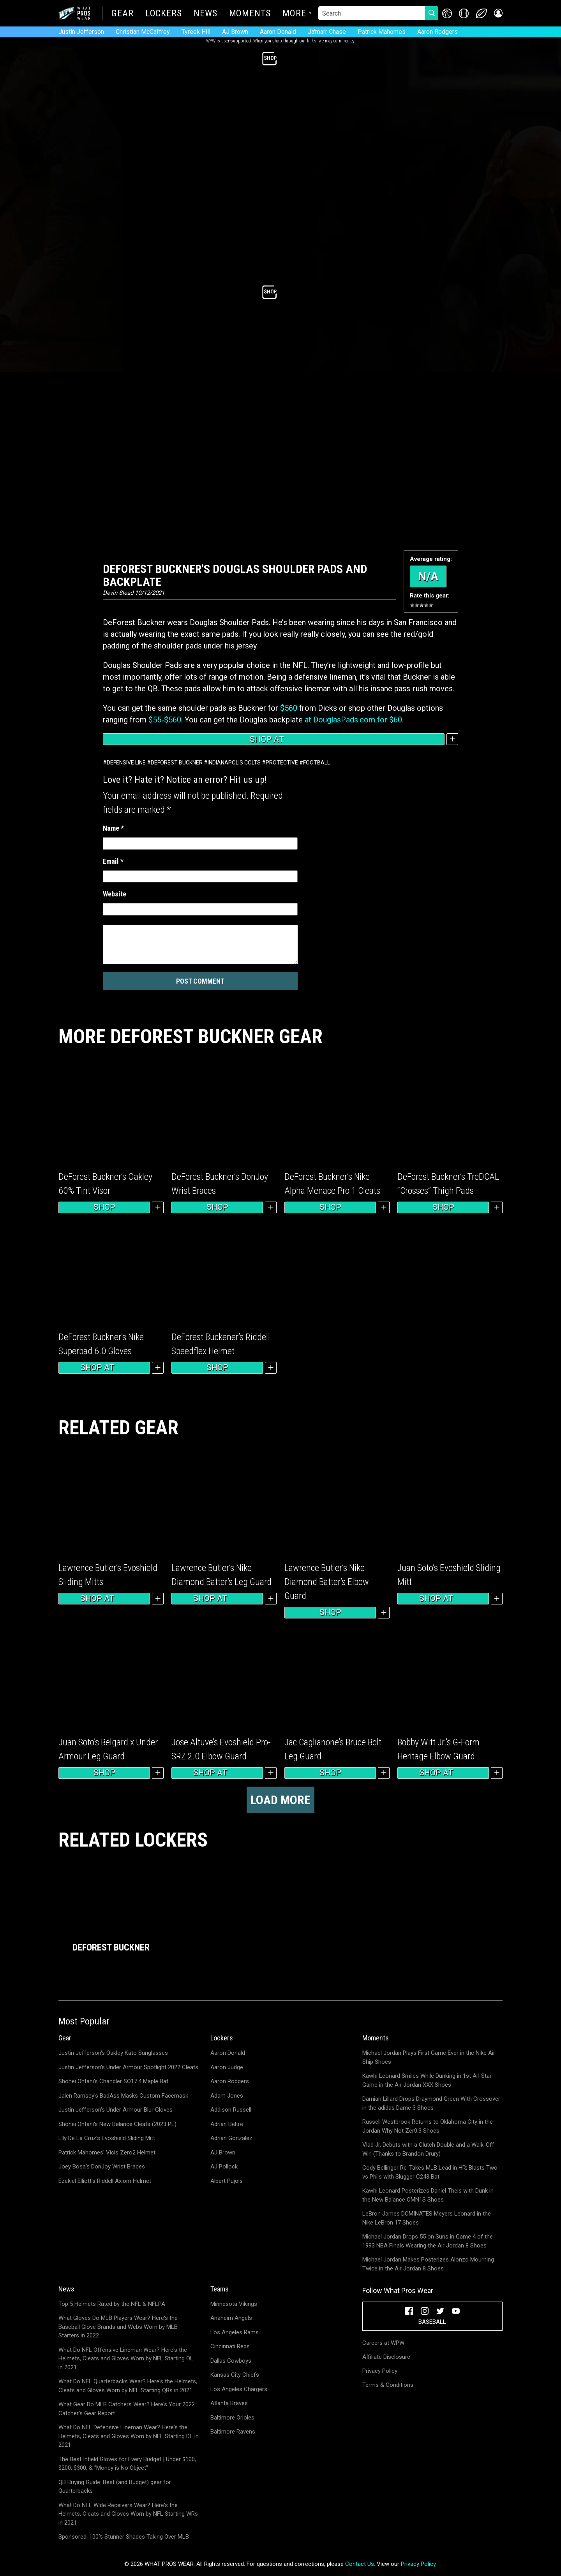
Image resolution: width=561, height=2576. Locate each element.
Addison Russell (230, 2109)
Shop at (274, 739)
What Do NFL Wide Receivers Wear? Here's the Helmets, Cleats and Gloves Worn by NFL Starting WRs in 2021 (128, 2514)
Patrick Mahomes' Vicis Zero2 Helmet (106, 2152)
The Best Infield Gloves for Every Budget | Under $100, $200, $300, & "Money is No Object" (127, 2464)
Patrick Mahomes (382, 31)
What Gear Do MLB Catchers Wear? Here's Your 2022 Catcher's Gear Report (126, 2409)
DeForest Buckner (177, 762)
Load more (280, 1799)
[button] (498, 13)
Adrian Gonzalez (231, 2138)
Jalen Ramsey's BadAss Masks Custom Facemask (123, 2095)
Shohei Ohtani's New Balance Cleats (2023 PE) (117, 2124)
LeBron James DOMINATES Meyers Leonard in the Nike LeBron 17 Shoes (426, 2218)
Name (113, 828)
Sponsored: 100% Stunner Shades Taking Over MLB (123, 2536)
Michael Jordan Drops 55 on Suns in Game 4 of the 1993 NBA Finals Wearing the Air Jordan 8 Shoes (427, 2241)
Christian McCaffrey (143, 31)
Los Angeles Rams (234, 2332)
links (311, 41)
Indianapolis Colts (234, 762)
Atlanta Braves (229, 2403)
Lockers (163, 14)
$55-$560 (164, 719)
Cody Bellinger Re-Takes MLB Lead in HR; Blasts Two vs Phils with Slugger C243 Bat (429, 2172)
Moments (250, 14)
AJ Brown (235, 31)
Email (113, 861)
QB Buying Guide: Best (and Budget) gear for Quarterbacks (114, 2487)
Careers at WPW (383, 2342)
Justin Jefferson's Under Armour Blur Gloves (115, 2109)
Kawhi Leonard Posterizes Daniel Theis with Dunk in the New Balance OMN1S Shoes (428, 2195)
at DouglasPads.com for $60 (353, 719)
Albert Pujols (226, 2180)
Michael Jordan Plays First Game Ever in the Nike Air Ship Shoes (428, 2057)
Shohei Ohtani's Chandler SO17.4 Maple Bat (113, 2081)
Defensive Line (126, 762)
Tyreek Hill (196, 31)
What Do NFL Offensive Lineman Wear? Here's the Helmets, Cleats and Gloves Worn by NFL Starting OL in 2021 (125, 2358)
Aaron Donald (278, 31)
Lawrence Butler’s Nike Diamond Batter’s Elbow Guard (326, 1581)
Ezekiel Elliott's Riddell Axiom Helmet (104, 2180)
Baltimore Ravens (232, 2431)
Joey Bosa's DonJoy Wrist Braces (101, 2166)
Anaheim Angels (231, 2317)
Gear (122, 14)
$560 (288, 708)
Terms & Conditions (387, 2384)
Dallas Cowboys (230, 2360)
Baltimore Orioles (232, 2417)
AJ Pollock (224, 2166)
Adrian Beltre (226, 2124)
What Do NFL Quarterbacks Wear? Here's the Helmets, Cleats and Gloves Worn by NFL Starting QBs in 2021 (127, 2386)
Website (114, 894)
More (294, 14)
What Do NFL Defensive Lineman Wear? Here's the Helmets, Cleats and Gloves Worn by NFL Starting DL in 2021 (128, 2436)
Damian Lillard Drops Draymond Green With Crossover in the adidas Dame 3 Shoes (431, 2103)
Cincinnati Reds (230, 2346)
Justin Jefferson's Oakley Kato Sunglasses (113, 2052)
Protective (282, 762)
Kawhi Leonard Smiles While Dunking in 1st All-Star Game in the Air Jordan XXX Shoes (427, 2080)
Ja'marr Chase (327, 31)
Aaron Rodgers (437, 31)
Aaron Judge (226, 2067)
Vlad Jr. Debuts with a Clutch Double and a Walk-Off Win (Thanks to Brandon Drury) (428, 2149)
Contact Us (359, 2563)
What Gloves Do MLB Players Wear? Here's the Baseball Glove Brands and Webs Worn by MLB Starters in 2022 (118, 2326)
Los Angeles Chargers (238, 2389)
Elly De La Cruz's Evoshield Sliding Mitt (106, 2138)
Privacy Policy (379, 2370)
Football (316, 762)
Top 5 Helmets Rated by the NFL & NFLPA (111, 2303)
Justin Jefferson (81, 31)
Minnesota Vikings (233, 2303)
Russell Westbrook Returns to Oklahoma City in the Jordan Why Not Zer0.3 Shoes (427, 2126)
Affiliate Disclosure (386, 2356)
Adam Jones (226, 2095)
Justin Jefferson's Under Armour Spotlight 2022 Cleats (128, 2067)
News (205, 14)
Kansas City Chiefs (234, 2374)
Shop (104, 1207)
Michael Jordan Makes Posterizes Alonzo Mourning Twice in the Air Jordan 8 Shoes (428, 2264)
